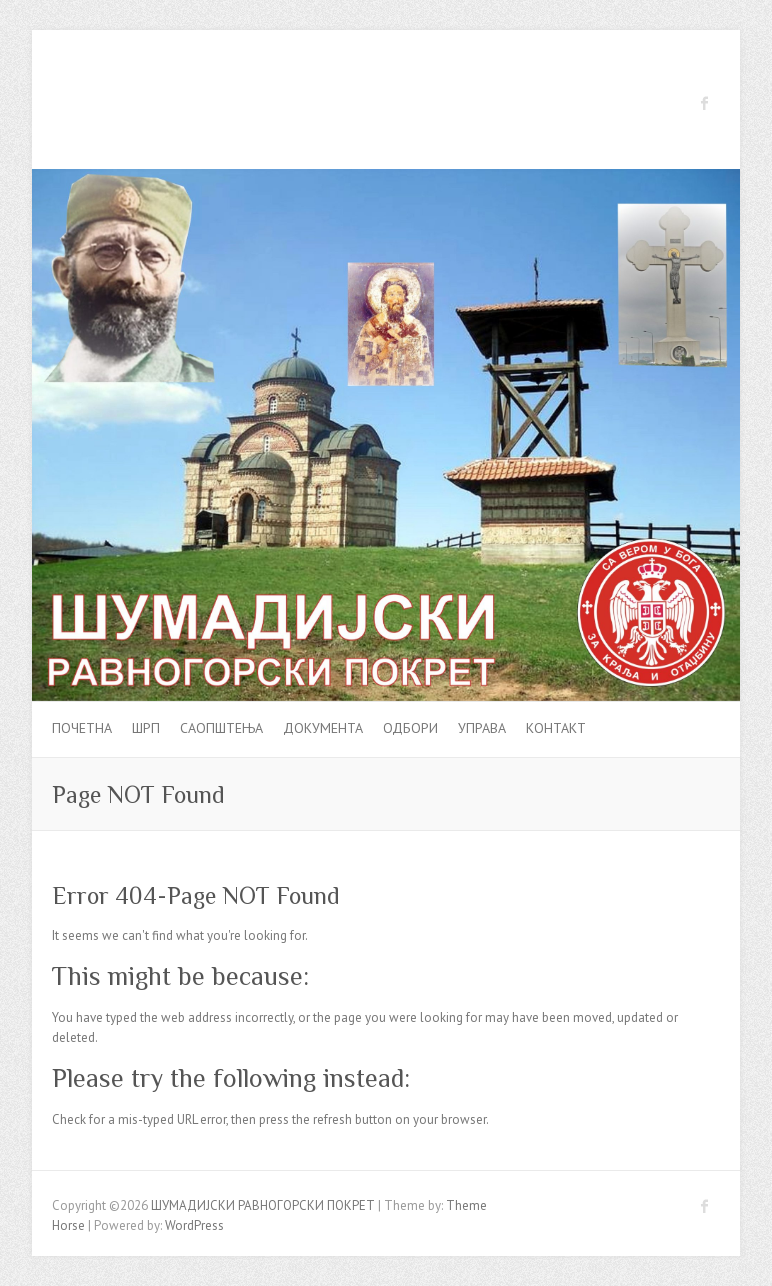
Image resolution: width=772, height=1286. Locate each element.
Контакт (556, 728)
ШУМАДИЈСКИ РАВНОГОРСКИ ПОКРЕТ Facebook (705, 103)
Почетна (82, 728)
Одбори (410, 728)
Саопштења (221, 728)
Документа (323, 728)
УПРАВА (482, 728)
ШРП (146, 728)
